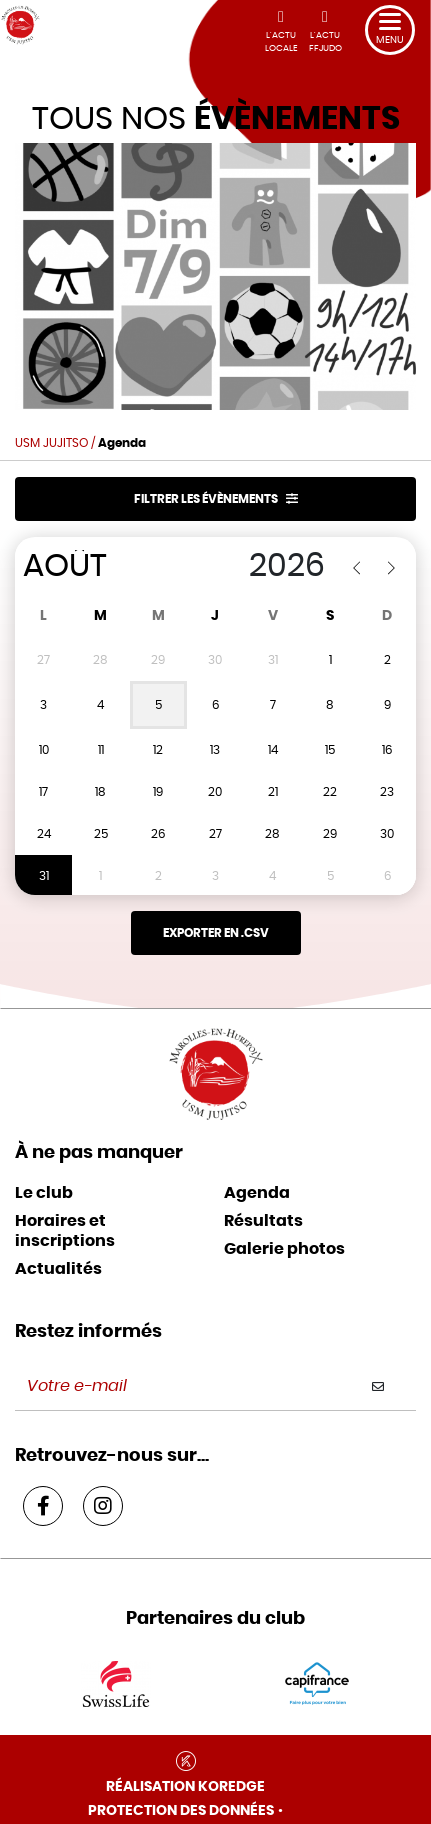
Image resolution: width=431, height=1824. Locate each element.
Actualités (58, 1269)
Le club (44, 1193)
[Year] (261, 566)
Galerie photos (284, 1249)
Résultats (263, 1221)
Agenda (257, 1193)
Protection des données (181, 1811)
